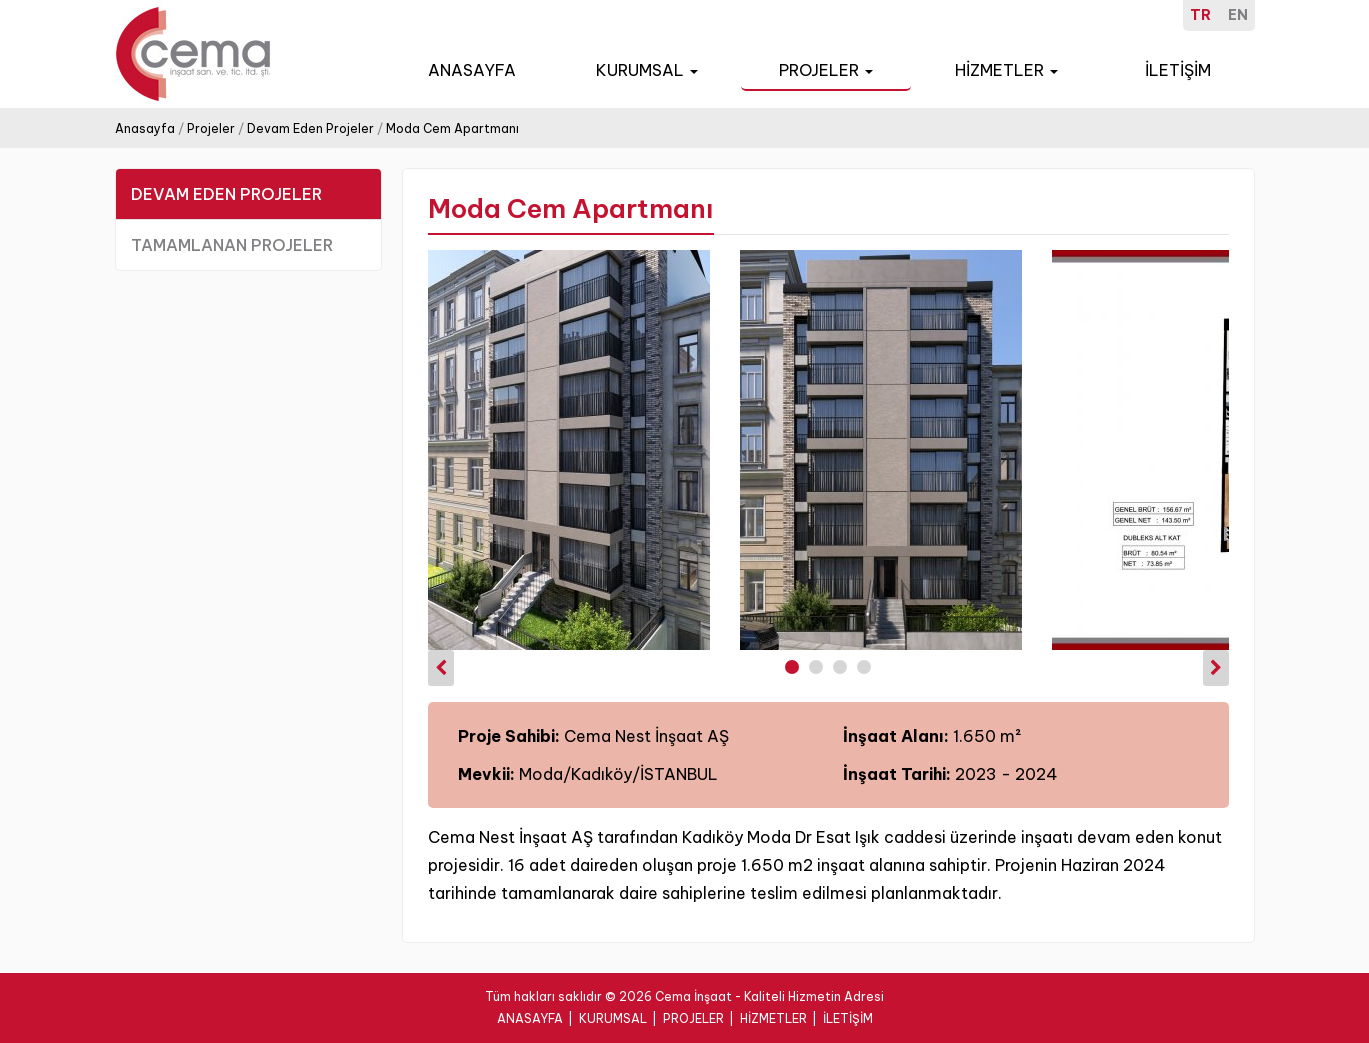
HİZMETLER (773, 1018)
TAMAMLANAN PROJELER (232, 245)
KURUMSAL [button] (647, 70)
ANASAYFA (472, 70)
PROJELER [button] (826, 70)
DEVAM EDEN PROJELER (226, 194)
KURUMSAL (613, 1018)
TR (1200, 15)
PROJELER (693, 1018)
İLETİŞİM (1178, 70)
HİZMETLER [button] (1006, 70)
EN (1238, 15)
